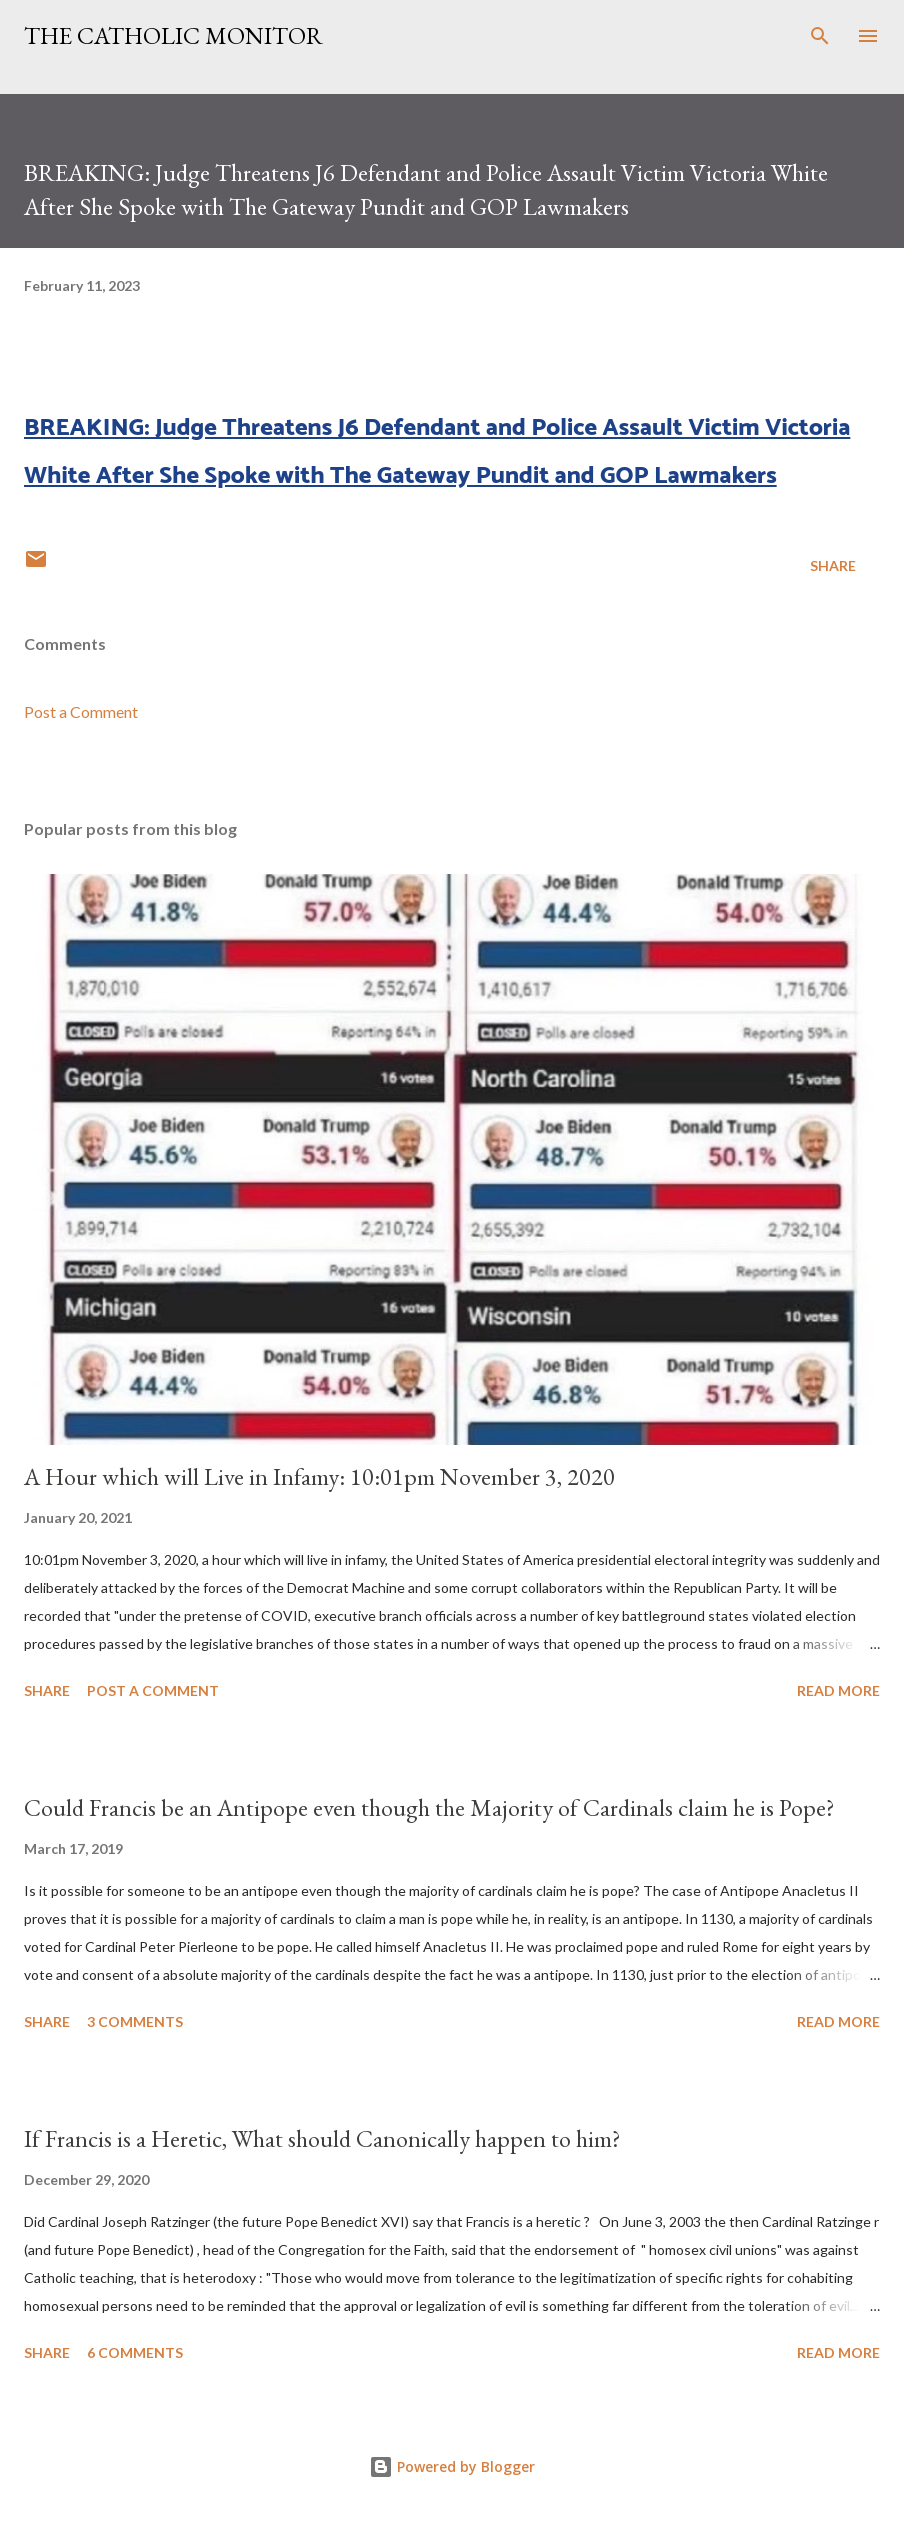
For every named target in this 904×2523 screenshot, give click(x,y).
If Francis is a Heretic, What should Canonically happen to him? (322, 2138)
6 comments (135, 2352)
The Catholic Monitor (173, 35)
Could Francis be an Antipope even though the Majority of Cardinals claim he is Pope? (429, 1807)
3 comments (135, 2021)
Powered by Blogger (452, 2466)
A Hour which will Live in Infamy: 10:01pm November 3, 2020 (319, 1476)
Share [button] (833, 565)
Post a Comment (81, 711)
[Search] (820, 36)
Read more (838, 1690)
